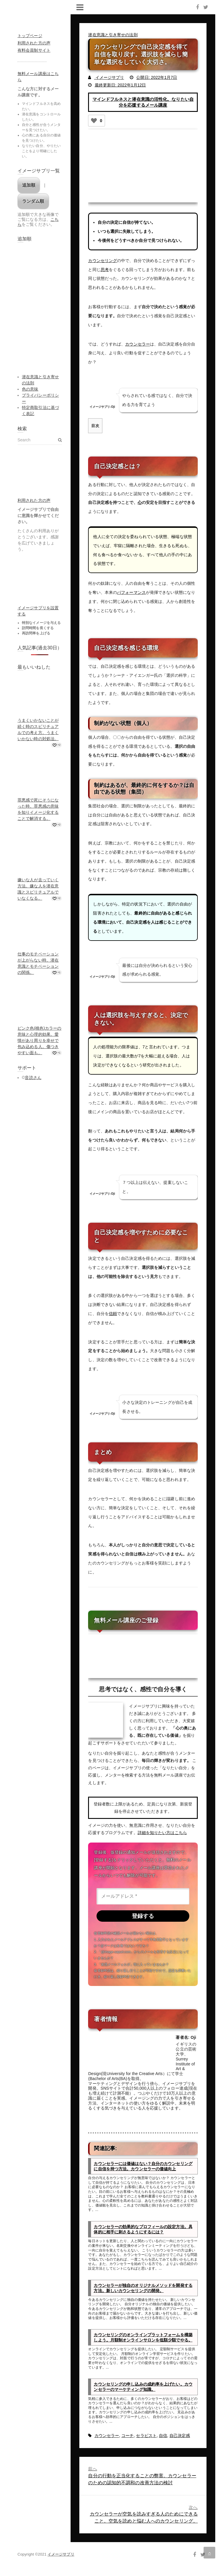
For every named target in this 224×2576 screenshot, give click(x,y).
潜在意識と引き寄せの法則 (112, 34)
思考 (105, 269)
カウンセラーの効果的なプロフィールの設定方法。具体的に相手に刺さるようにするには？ (143, 2230)
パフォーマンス (131, 592)
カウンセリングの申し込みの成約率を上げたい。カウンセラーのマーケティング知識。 (143, 2387)
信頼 (113, 1313)
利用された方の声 (34, 43)
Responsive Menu (79, 7)
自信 (163, 2436)
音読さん (33, 1077)
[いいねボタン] (94, 120)
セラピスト (146, 2436)
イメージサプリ (109, 77)
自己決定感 (179, 2436)
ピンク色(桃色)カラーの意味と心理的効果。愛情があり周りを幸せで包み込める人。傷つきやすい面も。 (40, 1040)
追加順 (28, 185)
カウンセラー (137, 343)
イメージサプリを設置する (38, 611)
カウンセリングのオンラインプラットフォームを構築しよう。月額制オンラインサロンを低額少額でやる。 (143, 2338)
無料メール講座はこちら (38, 76)
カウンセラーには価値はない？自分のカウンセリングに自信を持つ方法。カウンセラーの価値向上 (143, 2166)
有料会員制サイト (34, 50)
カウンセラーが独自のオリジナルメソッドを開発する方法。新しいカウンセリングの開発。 (143, 2288)
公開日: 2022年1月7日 (156, 77)
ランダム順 (33, 201)
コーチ (127, 2436)
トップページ (30, 35)
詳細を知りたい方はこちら (162, 1832)
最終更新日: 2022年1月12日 (120, 85)
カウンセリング (102, 260)
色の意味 (30, 389)
